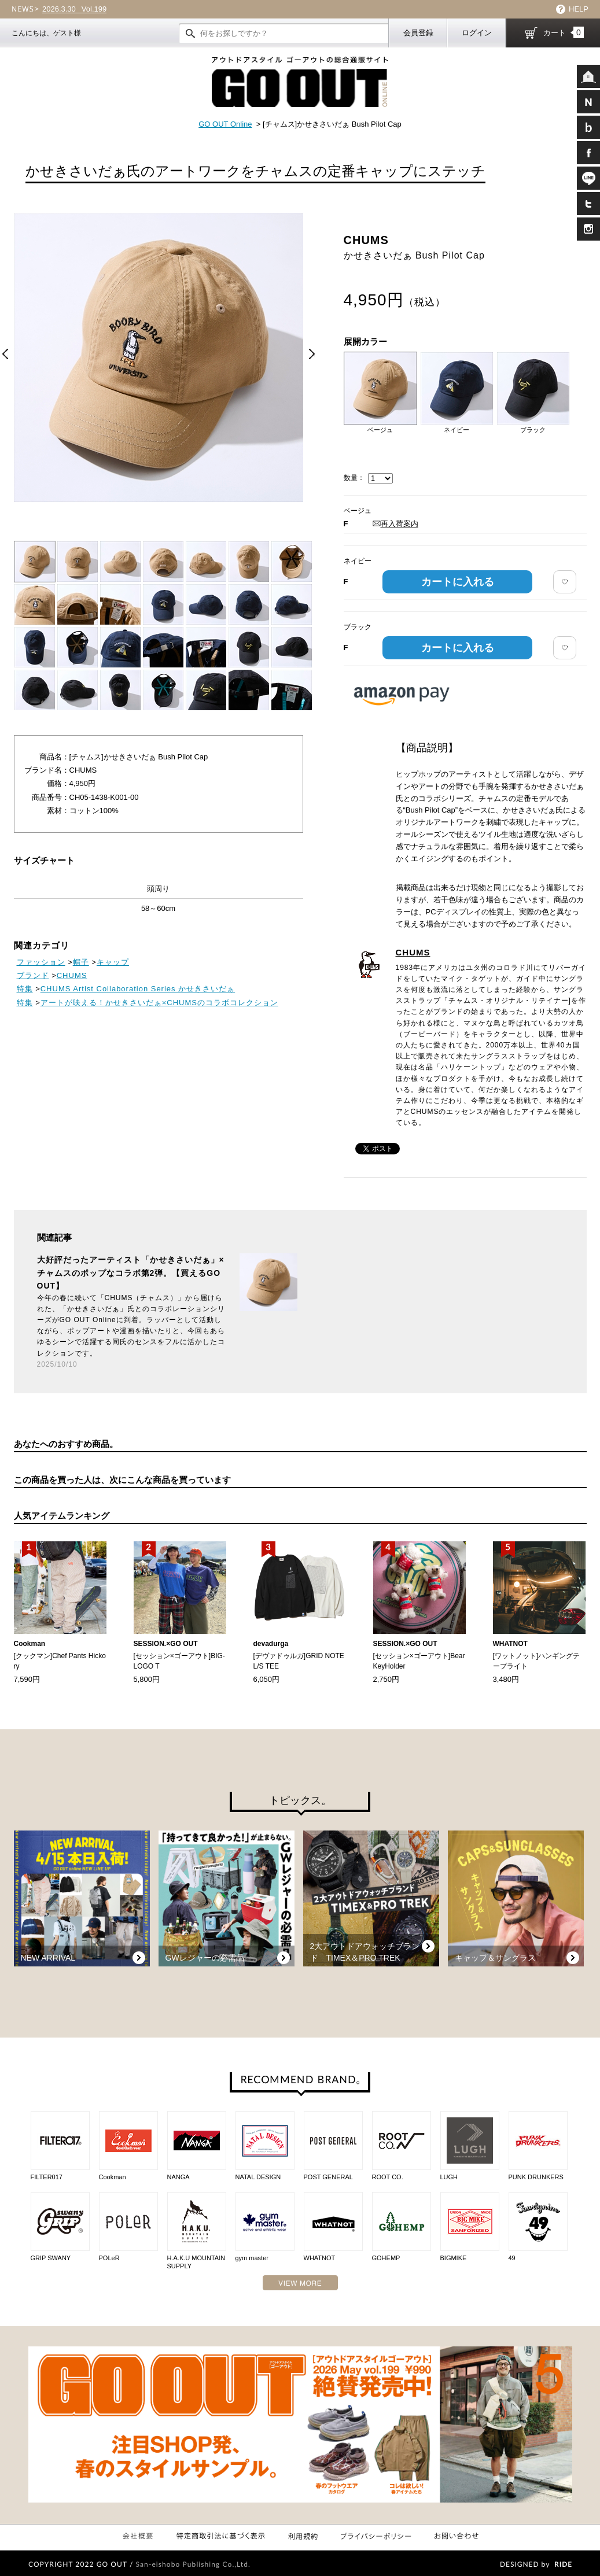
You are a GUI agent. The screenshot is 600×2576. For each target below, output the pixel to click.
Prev (5, 354)
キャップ (113, 962)
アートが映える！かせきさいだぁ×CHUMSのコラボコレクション (159, 1002)
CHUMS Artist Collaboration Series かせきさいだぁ (138, 988)
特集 (25, 988)
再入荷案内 (395, 523)
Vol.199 (74, 9)
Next (312, 354)
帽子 (81, 962)
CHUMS (413, 952)
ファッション (41, 962)
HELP (578, 9)
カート (563, 32)
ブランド (33, 975)
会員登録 (418, 32)
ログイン (477, 32)
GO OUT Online (225, 124)
